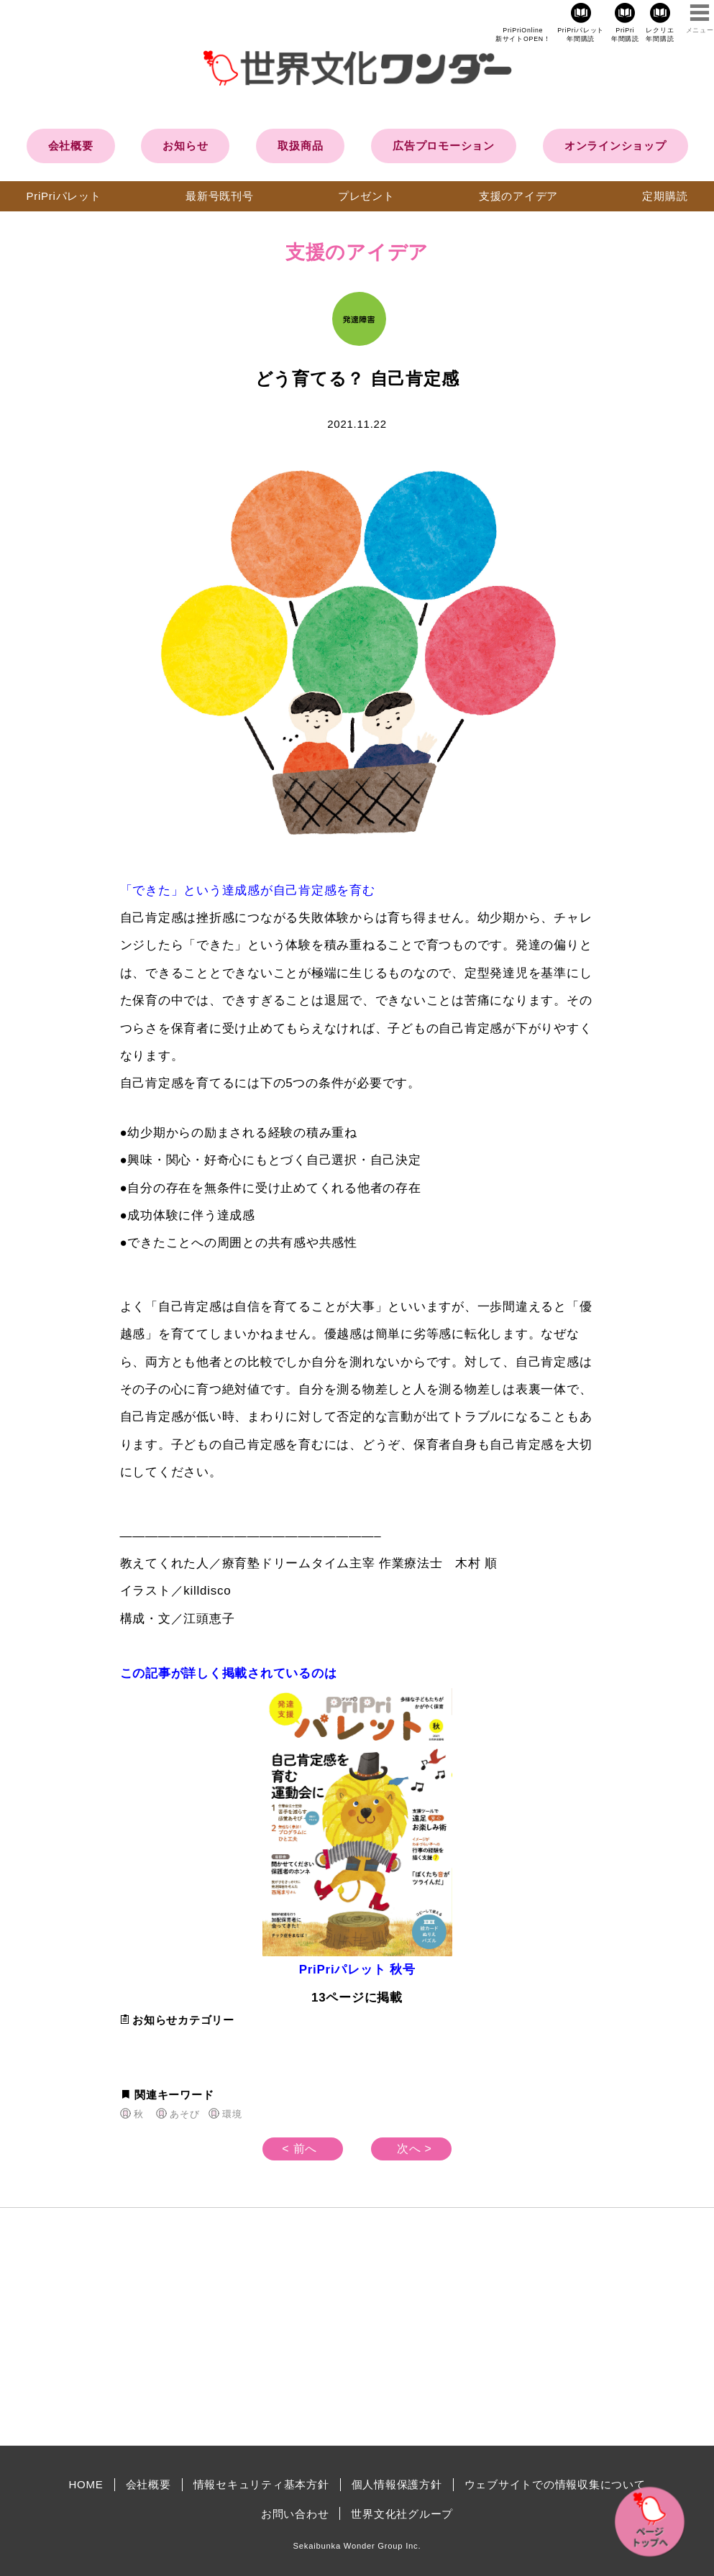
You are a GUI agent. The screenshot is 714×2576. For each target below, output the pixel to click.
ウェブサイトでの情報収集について (555, 2484)
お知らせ (185, 145)
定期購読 (664, 196)
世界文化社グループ (402, 2514)
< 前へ (299, 2148)
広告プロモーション (444, 145)
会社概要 (70, 145)
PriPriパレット (64, 196)
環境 (232, 2114)
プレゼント (366, 196)
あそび (184, 2114)
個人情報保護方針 (397, 2484)
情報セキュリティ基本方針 (261, 2484)
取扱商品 (300, 145)
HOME (86, 2484)
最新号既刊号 (220, 196)
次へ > (414, 2148)
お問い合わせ (295, 2514)
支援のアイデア (518, 196)
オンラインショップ (615, 145)
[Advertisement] (235, 2326)
